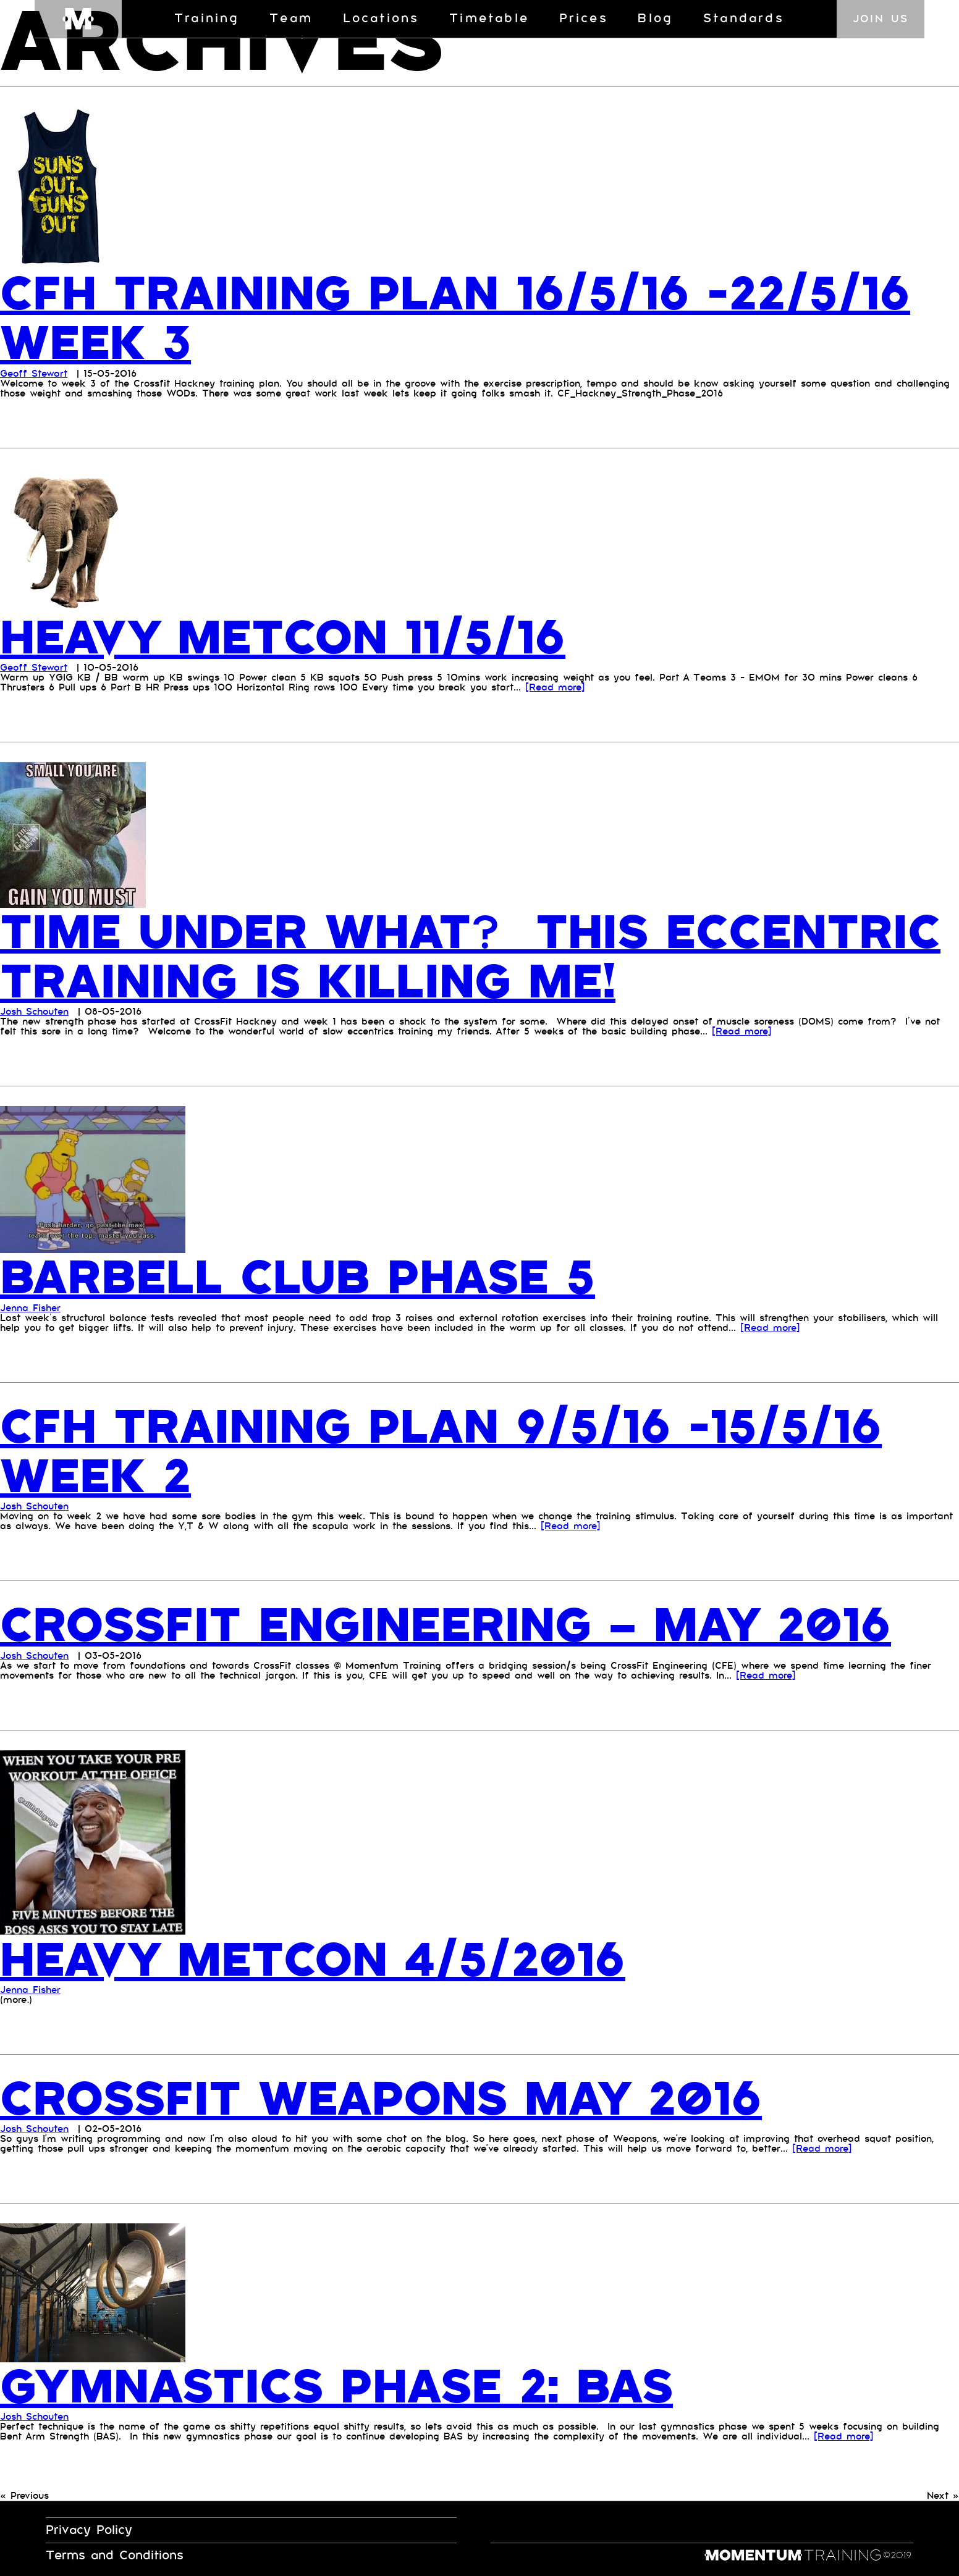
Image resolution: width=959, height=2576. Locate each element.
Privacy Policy (89, 2528)
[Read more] (555, 686)
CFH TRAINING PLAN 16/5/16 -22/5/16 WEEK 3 (465, 318)
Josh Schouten (34, 1011)
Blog (655, 18)
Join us (881, 18)
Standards (743, 18)
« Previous (24, 2494)
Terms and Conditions (115, 2553)
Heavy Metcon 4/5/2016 (320, 1958)
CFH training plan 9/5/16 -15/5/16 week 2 (451, 1450)
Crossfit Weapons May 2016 (391, 2097)
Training (207, 18)
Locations (381, 18)
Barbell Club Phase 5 (306, 1277)
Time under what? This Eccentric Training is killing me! (467, 956)
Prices (583, 18)
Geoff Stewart (33, 373)
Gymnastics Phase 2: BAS (346, 2385)
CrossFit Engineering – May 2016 (457, 1624)
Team (291, 18)
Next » (943, 2494)
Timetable (489, 18)
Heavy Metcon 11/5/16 (290, 637)
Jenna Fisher (30, 1306)
